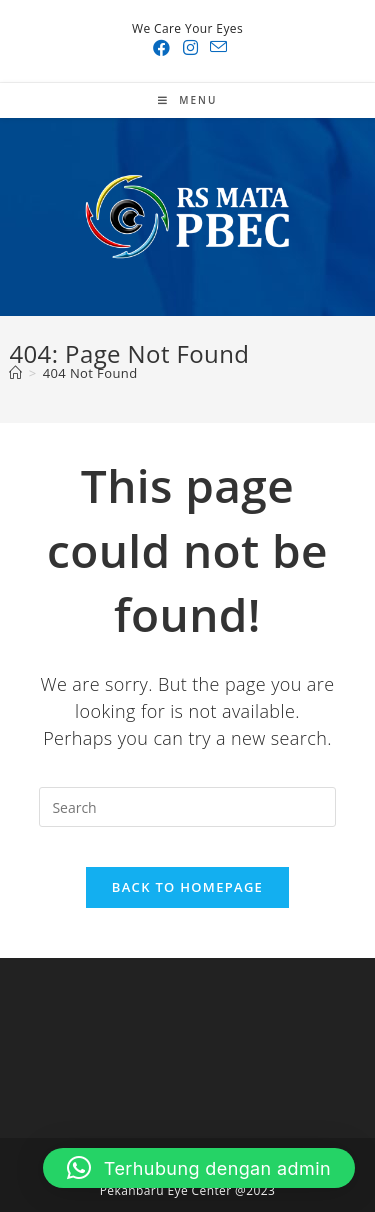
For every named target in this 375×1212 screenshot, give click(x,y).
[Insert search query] (187, 807)
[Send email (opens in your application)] (215, 47)
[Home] (15, 373)
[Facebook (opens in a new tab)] (161, 48)
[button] (199, 1168)
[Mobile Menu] (188, 100)
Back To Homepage (187, 887)
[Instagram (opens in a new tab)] (190, 48)
